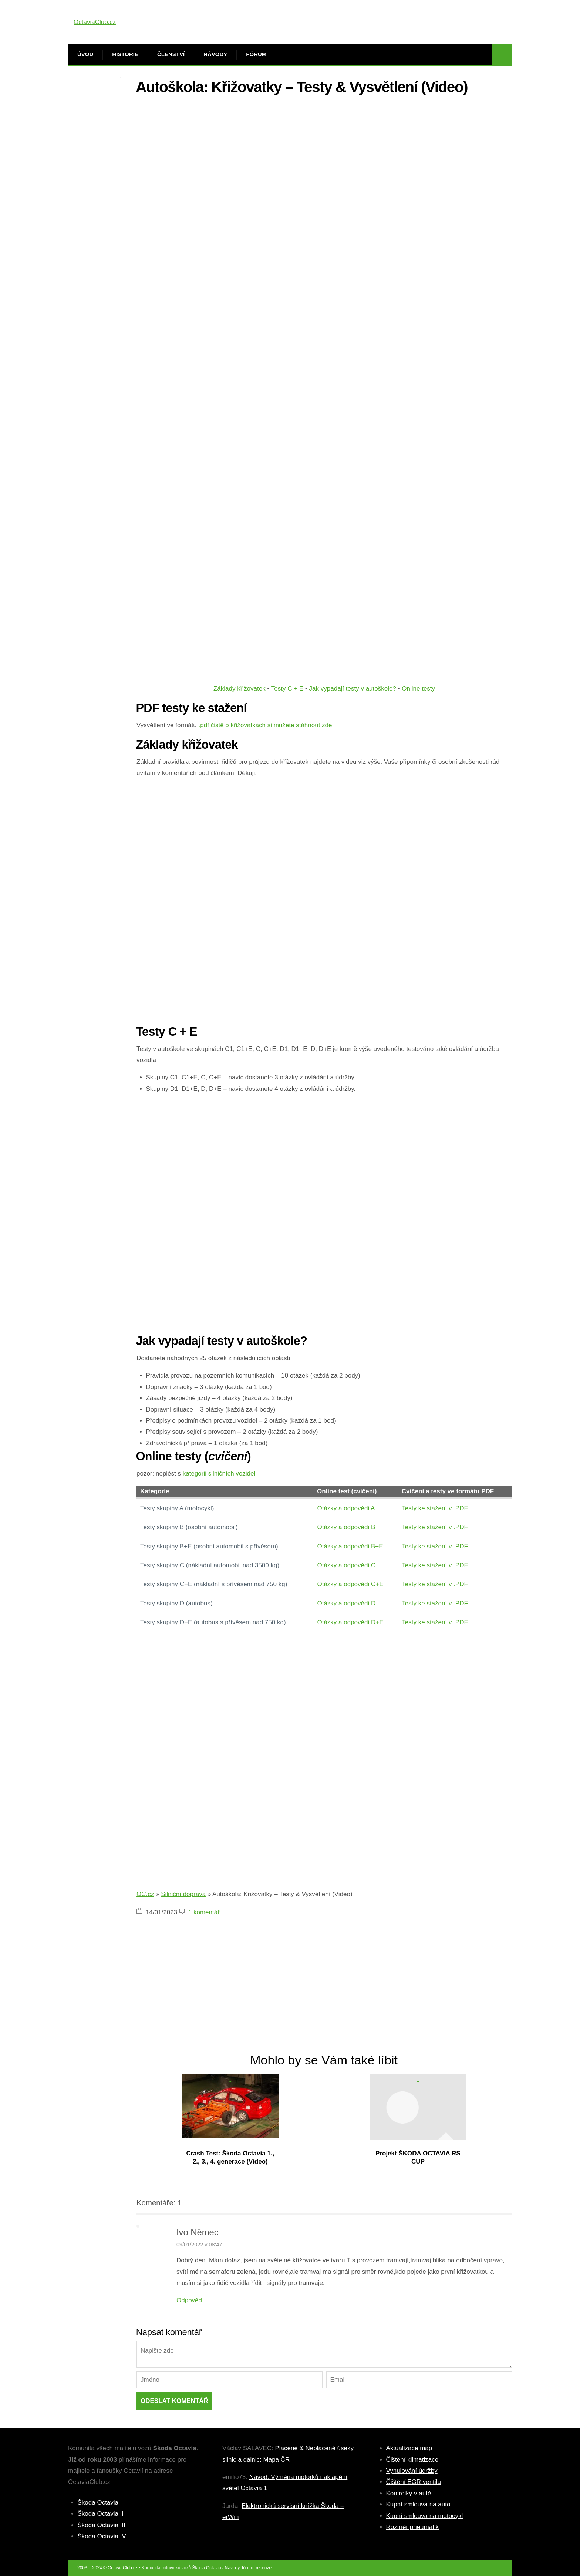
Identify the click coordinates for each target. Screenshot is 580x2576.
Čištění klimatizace (412, 2459)
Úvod (85, 54)
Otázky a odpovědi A (346, 1508)
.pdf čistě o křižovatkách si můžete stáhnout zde (265, 725)
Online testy (418, 688)
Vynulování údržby (412, 2470)
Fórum (256, 54)
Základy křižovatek (239, 688)
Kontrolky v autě (408, 2493)
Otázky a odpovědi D (346, 1603)
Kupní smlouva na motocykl (424, 2515)
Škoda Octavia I (100, 2502)
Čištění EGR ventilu (413, 2481)
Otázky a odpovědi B (346, 1527)
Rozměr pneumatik (412, 2527)
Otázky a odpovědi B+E (350, 1546)
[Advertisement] (324, 153)
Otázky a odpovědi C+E (350, 1584)
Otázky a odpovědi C (346, 1565)
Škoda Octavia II (101, 2513)
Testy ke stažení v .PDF (435, 1508)
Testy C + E (287, 688)
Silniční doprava (183, 1894)
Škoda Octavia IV (102, 2536)
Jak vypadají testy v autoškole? (352, 688)
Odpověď (189, 2300)
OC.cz (145, 1894)
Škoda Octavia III (101, 2525)
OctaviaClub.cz (95, 22)
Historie (125, 54)
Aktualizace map (409, 2448)
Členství (171, 54)
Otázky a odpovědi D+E (350, 1622)
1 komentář (204, 1912)
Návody (215, 54)
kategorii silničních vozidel (219, 1473)
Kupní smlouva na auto (418, 2504)
